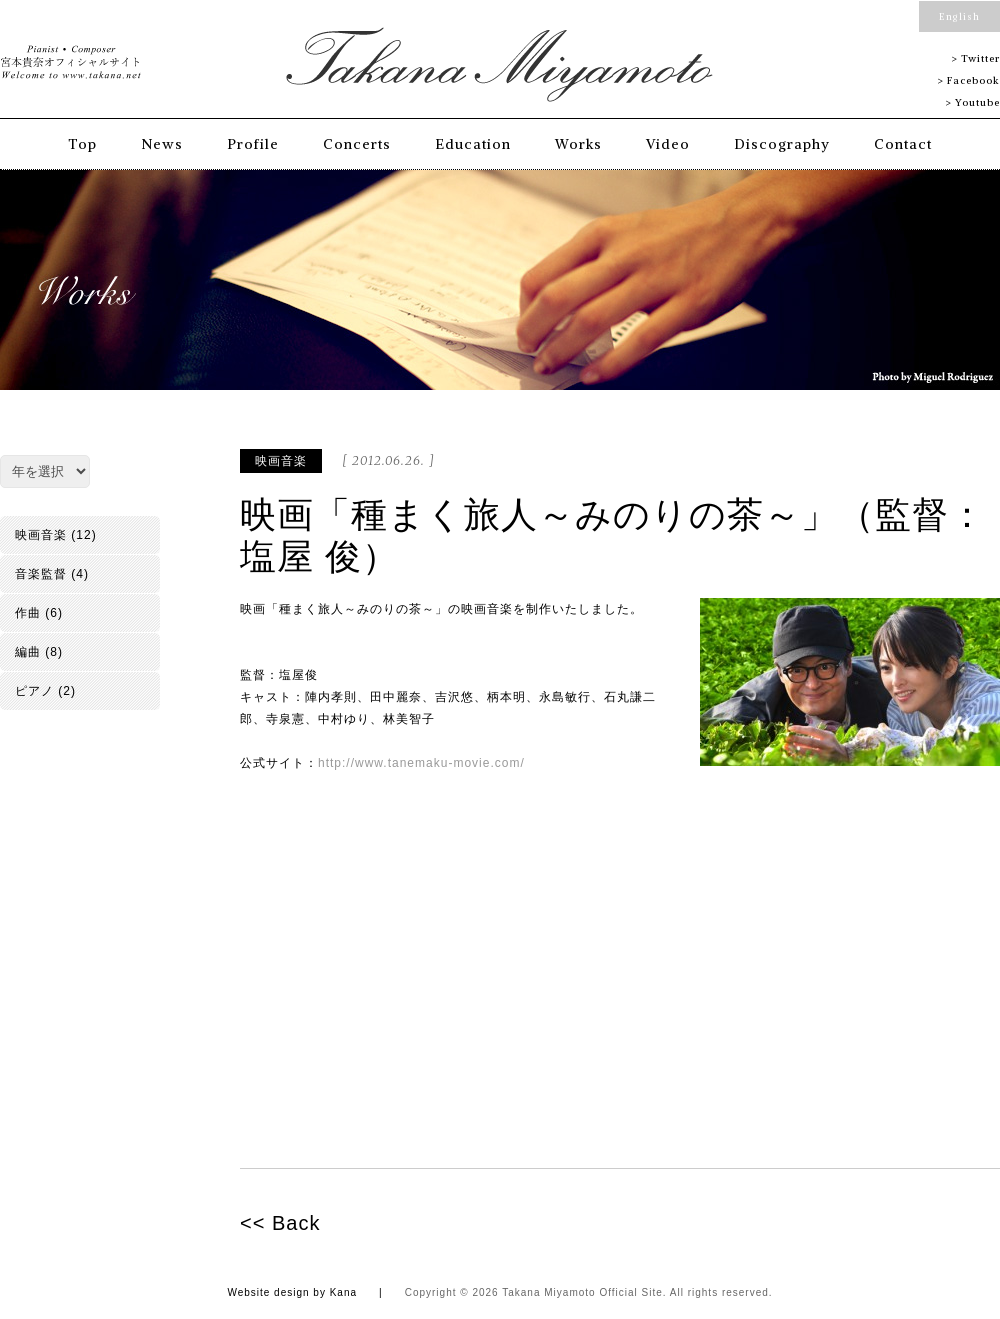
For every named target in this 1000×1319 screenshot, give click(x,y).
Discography (782, 144)
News (162, 144)
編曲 (28, 652)
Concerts (357, 144)
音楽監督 (41, 574)
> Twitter (975, 58)
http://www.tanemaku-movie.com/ (421, 763)
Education (473, 144)
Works (578, 144)
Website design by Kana (292, 1292)
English (959, 16)
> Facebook (968, 80)
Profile (253, 144)
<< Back (280, 1223)
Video (668, 144)
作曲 (28, 613)
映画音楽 (281, 461)
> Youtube (972, 102)
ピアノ (34, 691)
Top (82, 144)
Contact (903, 144)
